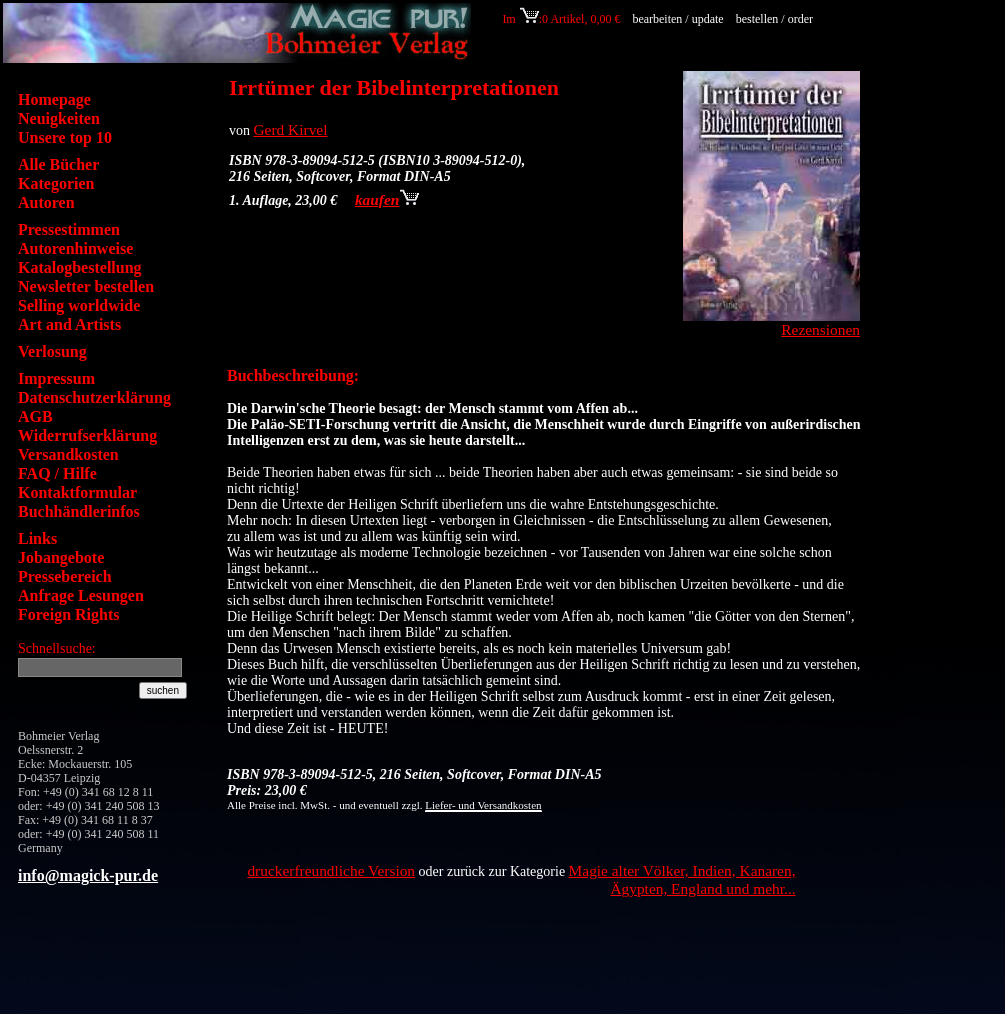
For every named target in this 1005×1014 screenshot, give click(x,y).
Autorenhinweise (75, 248)
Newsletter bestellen (86, 286)
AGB (35, 416)
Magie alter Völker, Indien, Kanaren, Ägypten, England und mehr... (682, 879)
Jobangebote (61, 557)
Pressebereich (65, 576)
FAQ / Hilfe (57, 473)
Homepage (54, 99)
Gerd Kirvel (291, 129)
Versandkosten (68, 454)
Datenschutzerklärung (94, 397)
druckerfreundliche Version (331, 870)
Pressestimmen (69, 229)
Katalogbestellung (80, 267)
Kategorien (56, 183)
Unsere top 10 (65, 137)
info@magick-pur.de (88, 875)
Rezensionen (820, 329)
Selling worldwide (79, 305)
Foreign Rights (68, 614)
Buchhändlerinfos (79, 511)
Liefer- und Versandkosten (483, 805)
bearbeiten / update (677, 19)
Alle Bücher (58, 164)
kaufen (387, 199)
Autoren (46, 202)
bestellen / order (776, 19)
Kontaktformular (77, 492)
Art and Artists (69, 324)
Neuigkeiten (59, 118)
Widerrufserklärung (87, 435)
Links (37, 538)
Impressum (56, 378)
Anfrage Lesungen (81, 595)
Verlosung (52, 351)
